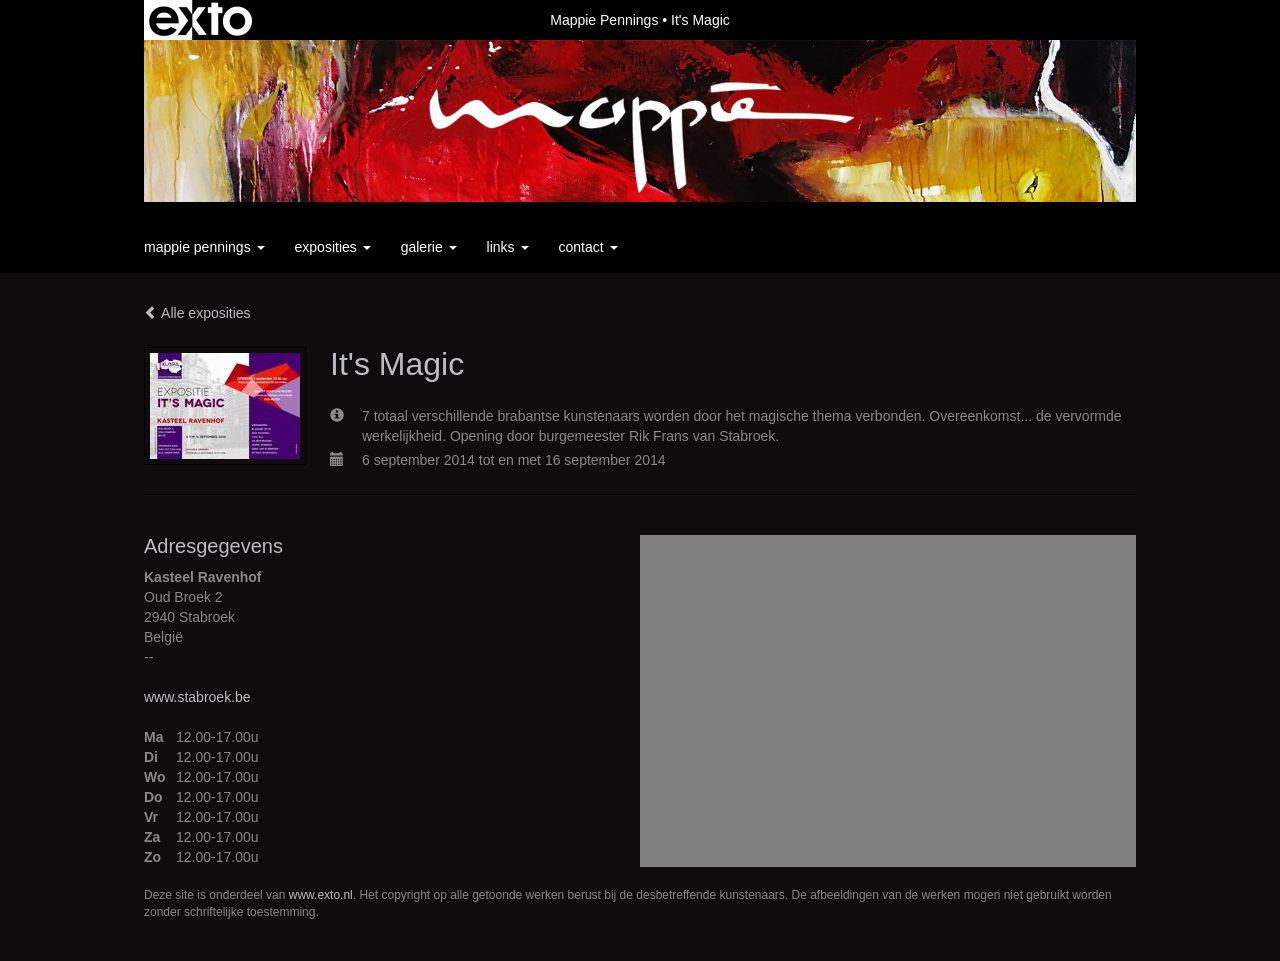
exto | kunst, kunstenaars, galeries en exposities (200, 20)
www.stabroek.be (197, 697)
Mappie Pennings (604, 20)
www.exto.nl (321, 895)
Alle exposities (197, 313)
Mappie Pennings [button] (204, 247)
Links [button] (508, 247)
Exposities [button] (333, 247)
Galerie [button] (429, 247)
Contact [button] (588, 247)
